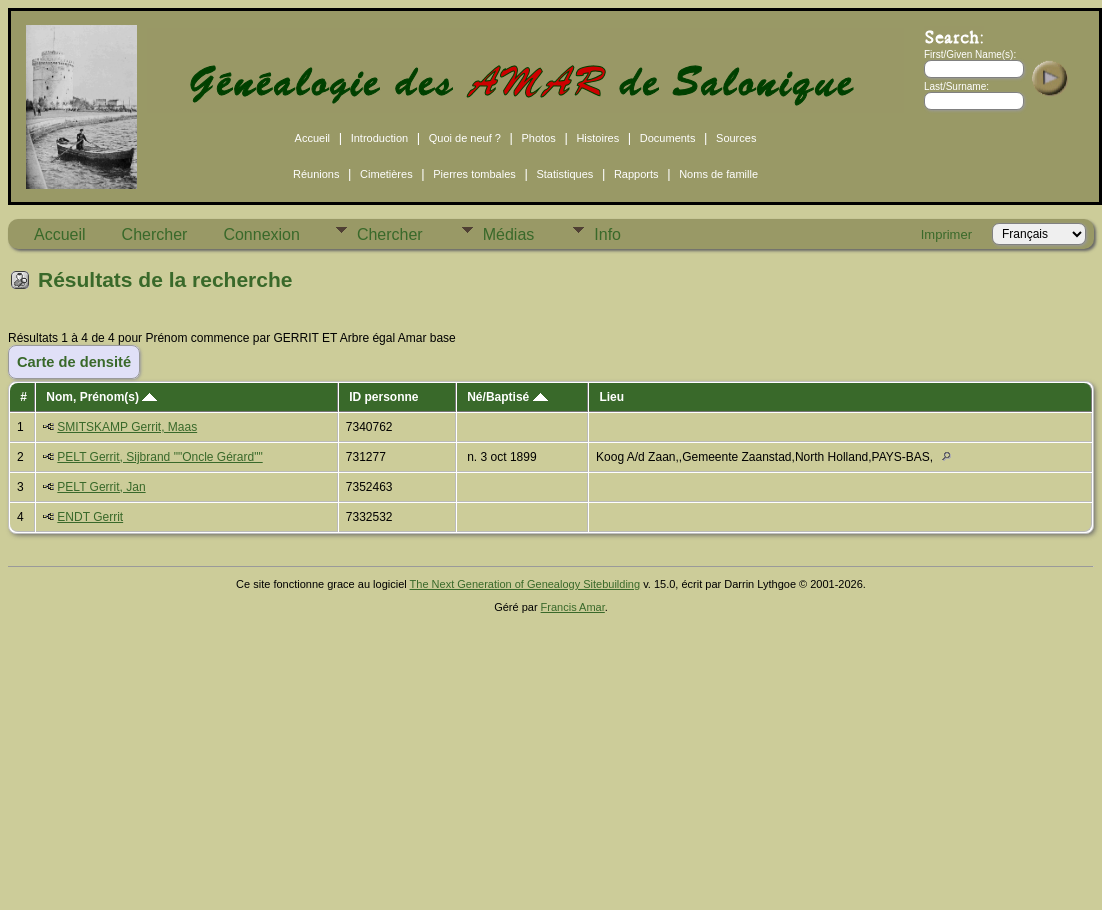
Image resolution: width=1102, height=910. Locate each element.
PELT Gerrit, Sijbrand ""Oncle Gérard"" (159, 457)
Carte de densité (74, 362)
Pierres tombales (474, 174)
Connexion (261, 234)
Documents (668, 138)
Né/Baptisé (507, 397)
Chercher (155, 234)
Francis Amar (573, 607)
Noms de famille (718, 174)
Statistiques (564, 174)
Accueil (312, 138)
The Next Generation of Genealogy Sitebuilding (525, 584)
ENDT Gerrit (90, 517)
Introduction (379, 138)
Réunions (316, 174)
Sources (736, 138)
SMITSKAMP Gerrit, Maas (127, 427)
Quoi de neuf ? (465, 138)
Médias (509, 234)
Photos (539, 138)
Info (607, 234)
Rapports (636, 174)
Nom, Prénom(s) (101, 397)
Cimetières (386, 174)
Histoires (597, 138)
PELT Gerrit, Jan (101, 487)
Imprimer (946, 234)
